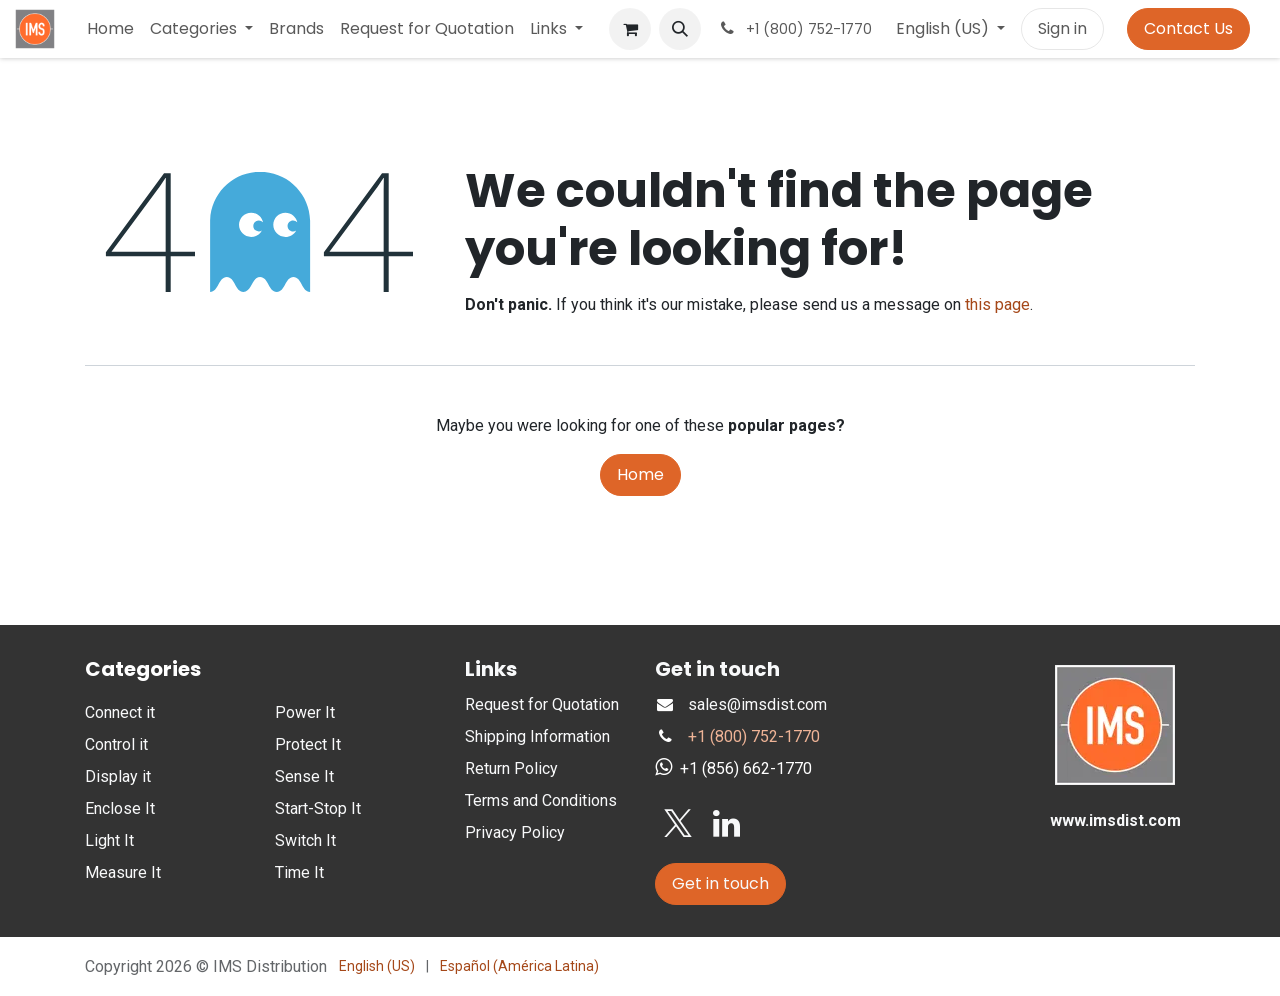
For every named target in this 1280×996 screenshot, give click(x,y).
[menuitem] (110, 29)
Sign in (1062, 28)
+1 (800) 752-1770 (754, 736)
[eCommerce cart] (630, 29)
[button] (680, 29)
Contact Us (1188, 28)
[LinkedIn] (726, 824)
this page (997, 304)
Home (640, 474)
